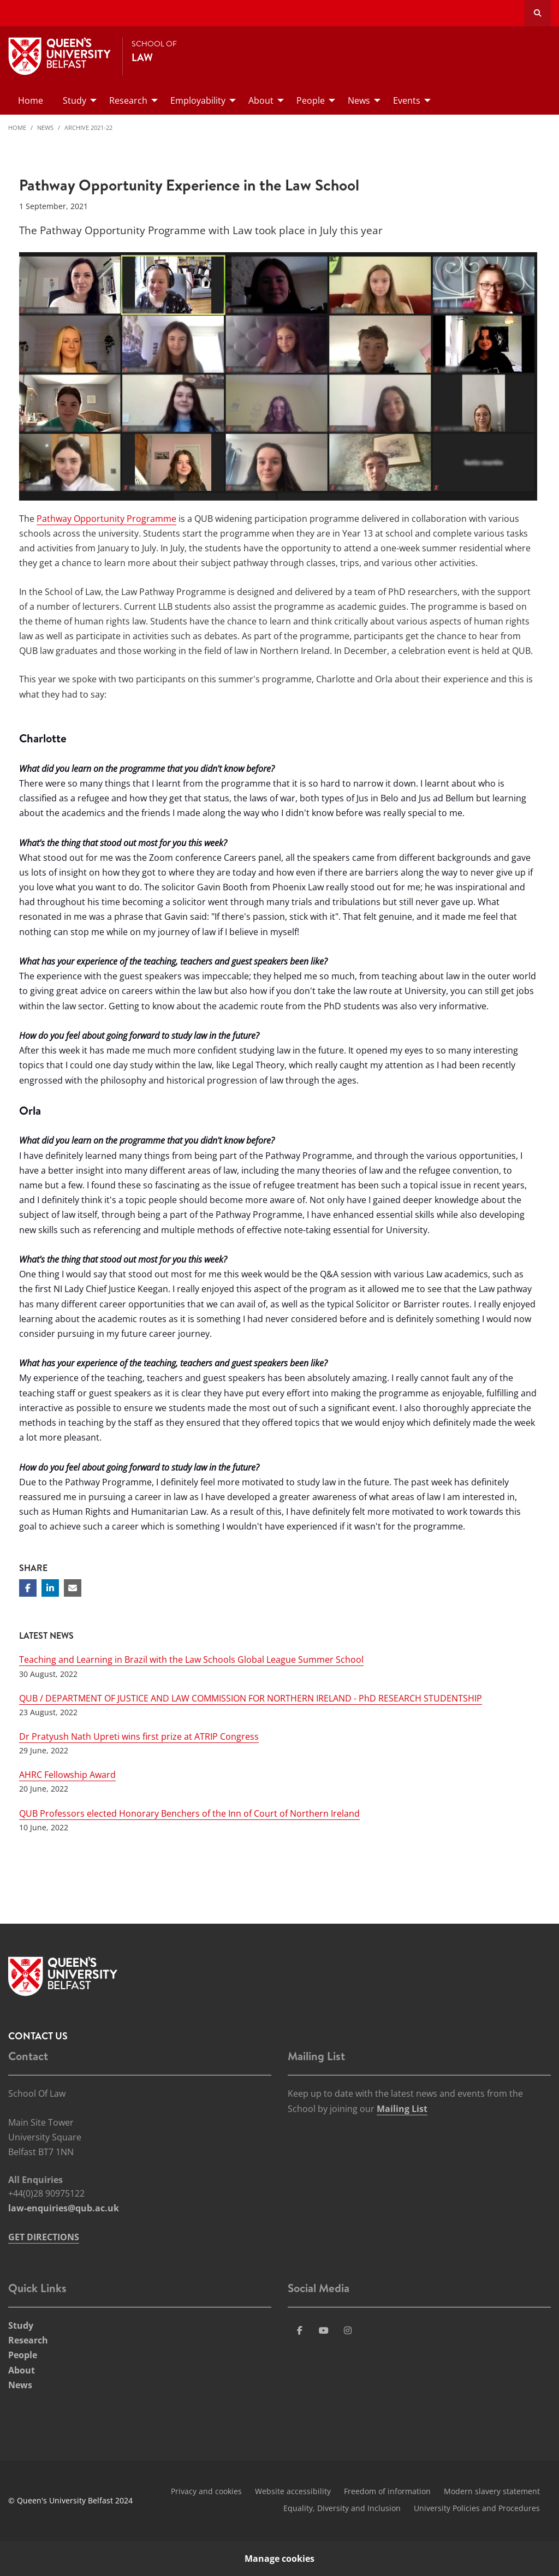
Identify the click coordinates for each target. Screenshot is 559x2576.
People (22, 2355)
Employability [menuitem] (197, 100)
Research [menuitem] (128, 100)
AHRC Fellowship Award (67, 1775)
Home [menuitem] (30, 100)
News (45, 127)
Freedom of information (387, 2491)
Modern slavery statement (492, 2491)
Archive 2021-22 (88, 127)
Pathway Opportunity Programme (106, 519)
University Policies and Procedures (477, 2508)
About (21, 2370)
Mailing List (402, 2109)
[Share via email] (72, 1588)
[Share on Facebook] (28, 1588)
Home (17, 127)
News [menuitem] (359, 100)
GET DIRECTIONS (43, 2237)
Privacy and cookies (206, 2491)
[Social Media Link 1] (300, 2330)
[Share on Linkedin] (50, 1588)
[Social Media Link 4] (348, 2330)
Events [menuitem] (406, 100)
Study (20, 2325)
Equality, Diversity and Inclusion (342, 2508)
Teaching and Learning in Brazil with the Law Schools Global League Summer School (191, 1659)
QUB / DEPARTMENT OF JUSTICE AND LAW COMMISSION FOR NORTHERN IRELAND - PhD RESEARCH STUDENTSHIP (250, 1698)
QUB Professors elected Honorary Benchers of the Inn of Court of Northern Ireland (189, 1813)
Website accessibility (293, 2491)
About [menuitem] (260, 100)
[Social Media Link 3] (324, 2330)
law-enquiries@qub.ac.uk (63, 2208)
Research (28, 2340)
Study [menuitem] (74, 100)
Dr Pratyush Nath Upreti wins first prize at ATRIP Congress (139, 1736)
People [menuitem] (310, 100)
